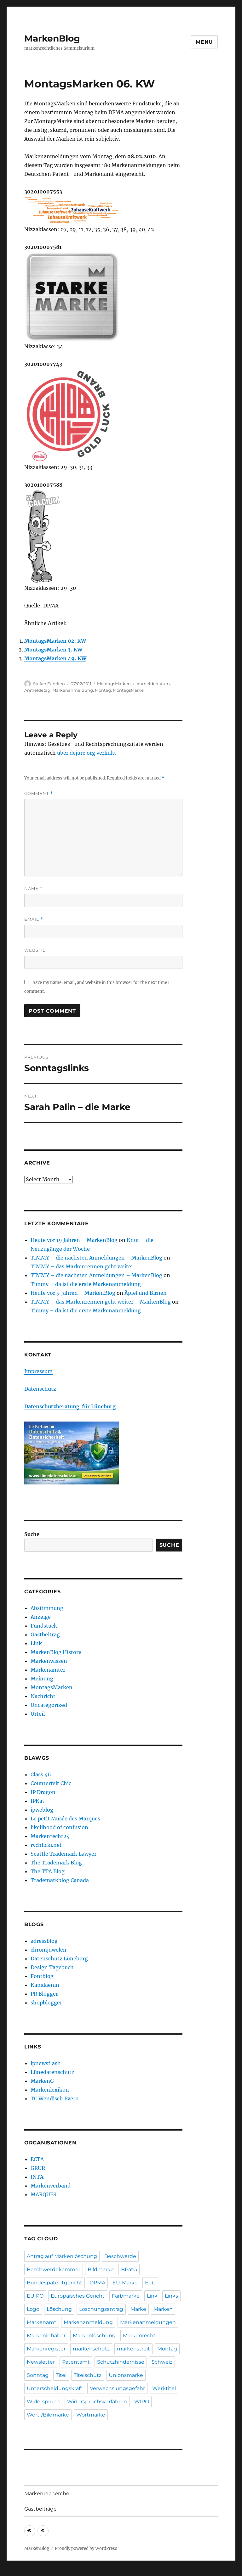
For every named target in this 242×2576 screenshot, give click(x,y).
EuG (150, 2283)
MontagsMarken (114, 683)
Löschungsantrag (101, 2309)
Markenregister (46, 2349)
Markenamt (41, 2322)
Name (33, 888)
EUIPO (35, 2296)
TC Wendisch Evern (55, 2098)
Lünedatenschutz (52, 2072)
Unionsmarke (126, 2375)
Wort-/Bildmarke (48, 2415)
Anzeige (41, 1617)
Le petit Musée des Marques (65, 1818)
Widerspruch (43, 2402)
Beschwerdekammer (53, 2269)
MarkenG (42, 2081)
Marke (138, 2309)
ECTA (37, 2159)
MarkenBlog (52, 38)
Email (33, 919)
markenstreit (133, 2349)
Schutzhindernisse (120, 2362)
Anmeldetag (37, 690)
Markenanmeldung (72, 690)
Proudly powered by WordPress (86, 2548)
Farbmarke (126, 2296)
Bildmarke (101, 2269)
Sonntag (38, 2375)
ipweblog (42, 1810)
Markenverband (51, 2185)
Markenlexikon (50, 2090)
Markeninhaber (46, 2336)
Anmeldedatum (153, 683)
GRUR (38, 2168)
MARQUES (43, 2194)
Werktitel (164, 2388)
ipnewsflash (46, 2063)
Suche (31, 1534)
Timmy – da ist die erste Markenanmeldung (86, 1284)
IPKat (37, 1801)
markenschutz (91, 2349)
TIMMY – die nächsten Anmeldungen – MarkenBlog (96, 1257)
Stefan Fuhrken (49, 683)
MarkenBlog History (56, 1652)
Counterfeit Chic (51, 1783)
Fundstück (44, 1626)
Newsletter (41, 2362)
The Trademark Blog (56, 1862)
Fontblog (42, 1976)
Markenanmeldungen (148, 2322)
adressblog (44, 1941)
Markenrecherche (46, 2493)
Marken (163, 2309)
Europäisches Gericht (78, 2296)
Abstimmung (47, 1608)
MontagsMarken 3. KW (53, 649)
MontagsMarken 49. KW (55, 658)
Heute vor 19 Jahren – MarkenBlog (74, 1240)
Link (36, 1643)
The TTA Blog (48, 1871)
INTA (37, 2177)
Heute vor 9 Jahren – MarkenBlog (73, 1293)
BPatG (129, 2269)
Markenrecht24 (50, 1836)
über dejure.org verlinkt (86, 753)
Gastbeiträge (40, 2509)
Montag (103, 690)
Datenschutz (40, 1389)
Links (171, 2296)
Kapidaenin (45, 1985)
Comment (38, 793)
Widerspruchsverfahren (97, 2402)
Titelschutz (87, 2375)
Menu (204, 42)
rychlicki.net (46, 1845)
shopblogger (46, 2002)
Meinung (42, 1678)
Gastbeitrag (45, 1634)
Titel (61, 2375)
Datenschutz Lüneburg (59, 1958)
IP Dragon (43, 1792)
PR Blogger (44, 1994)
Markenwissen (49, 1661)
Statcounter (15, 2571)
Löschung (59, 2309)
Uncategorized (49, 1705)
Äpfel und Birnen (145, 1293)
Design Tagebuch (52, 1967)
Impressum (38, 1371)
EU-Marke (125, 2283)
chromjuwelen (48, 1950)
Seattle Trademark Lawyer (63, 1854)
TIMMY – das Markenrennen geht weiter (82, 1266)
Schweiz (162, 2362)
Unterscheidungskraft (55, 2388)
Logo (33, 2309)
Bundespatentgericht (54, 2283)
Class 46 (41, 1774)
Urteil (38, 1714)
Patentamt (76, 2362)
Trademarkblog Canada (60, 1880)
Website (35, 950)
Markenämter (48, 1670)
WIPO (141, 2402)
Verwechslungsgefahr (117, 2388)
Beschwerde (120, 2256)
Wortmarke (90, 2415)
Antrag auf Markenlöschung (62, 2256)
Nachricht (43, 1696)
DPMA (97, 2283)
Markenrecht (139, 2336)
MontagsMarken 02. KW (55, 641)
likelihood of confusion (59, 1827)
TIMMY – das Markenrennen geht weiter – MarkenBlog (101, 1302)
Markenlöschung (94, 2336)
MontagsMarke (128, 690)
